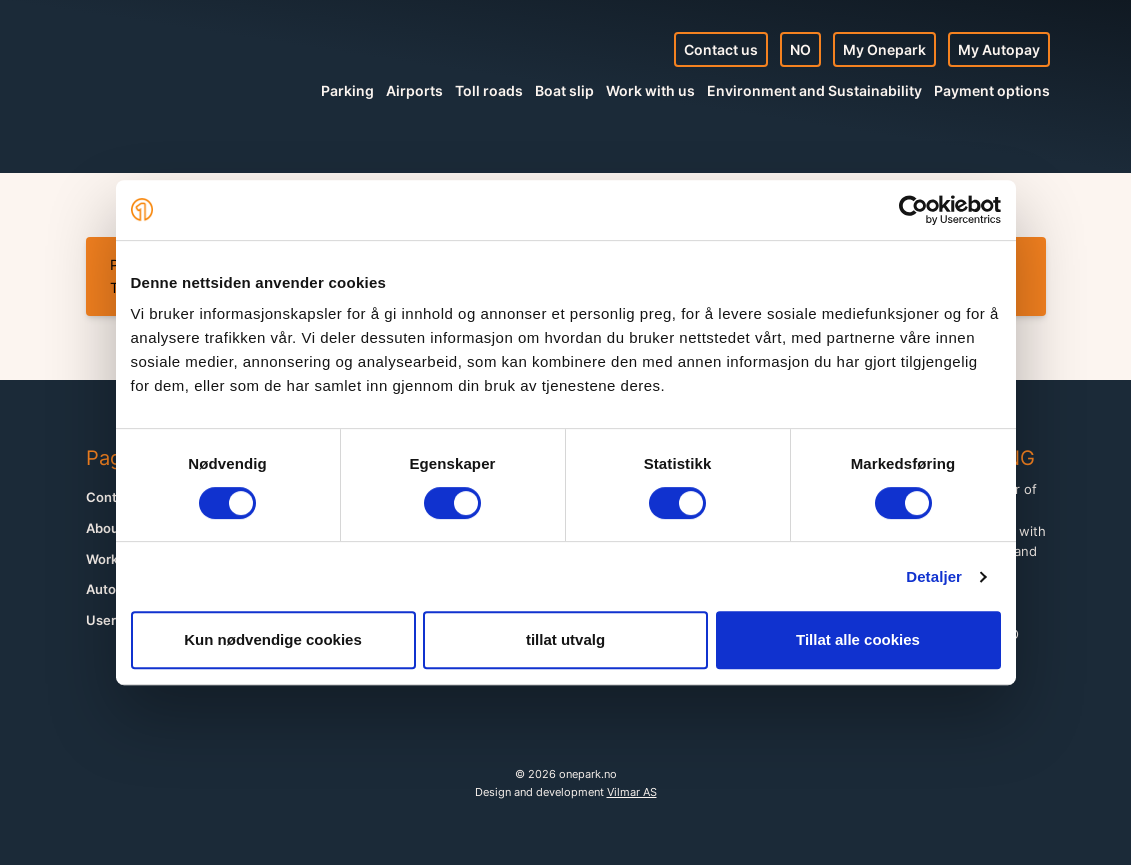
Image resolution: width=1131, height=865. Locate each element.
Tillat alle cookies (858, 639)
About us (114, 528)
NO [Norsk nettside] (800, 49)
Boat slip (564, 90)
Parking (347, 90)
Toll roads (489, 90)
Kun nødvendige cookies (273, 639)
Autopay (112, 589)
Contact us (721, 49)
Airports (414, 90)
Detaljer (934, 576)
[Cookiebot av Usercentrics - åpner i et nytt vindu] (913, 210)
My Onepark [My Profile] (884, 49)
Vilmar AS (632, 792)
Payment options (992, 90)
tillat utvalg (565, 639)
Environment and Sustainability (814, 90)
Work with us (650, 90)
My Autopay (999, 49)
